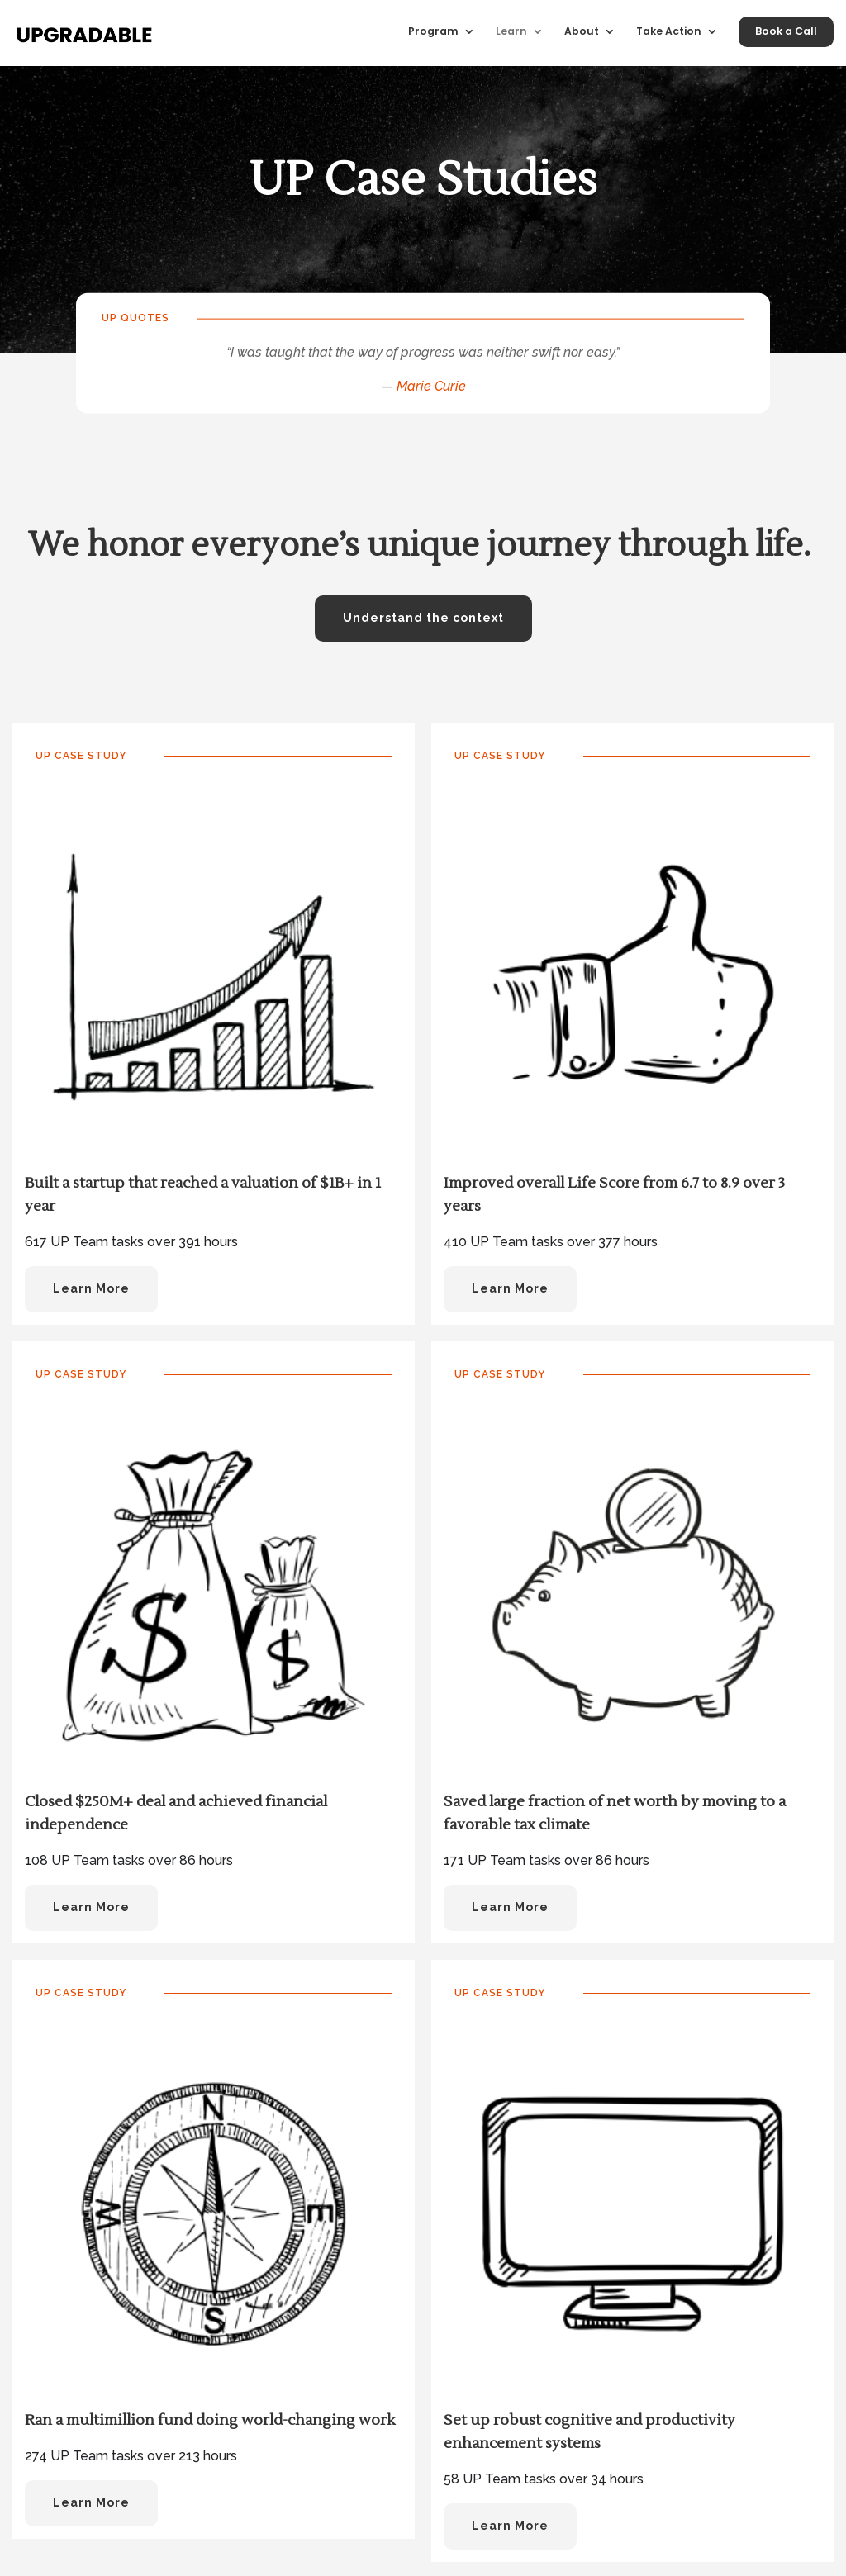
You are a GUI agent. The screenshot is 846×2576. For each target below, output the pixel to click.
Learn (511, 32)
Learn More (91, 1288)
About (581, 32)
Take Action (668, 32)
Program (433, 32)
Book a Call (786, 31)
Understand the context (423, 617)
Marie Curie (431, 385)
